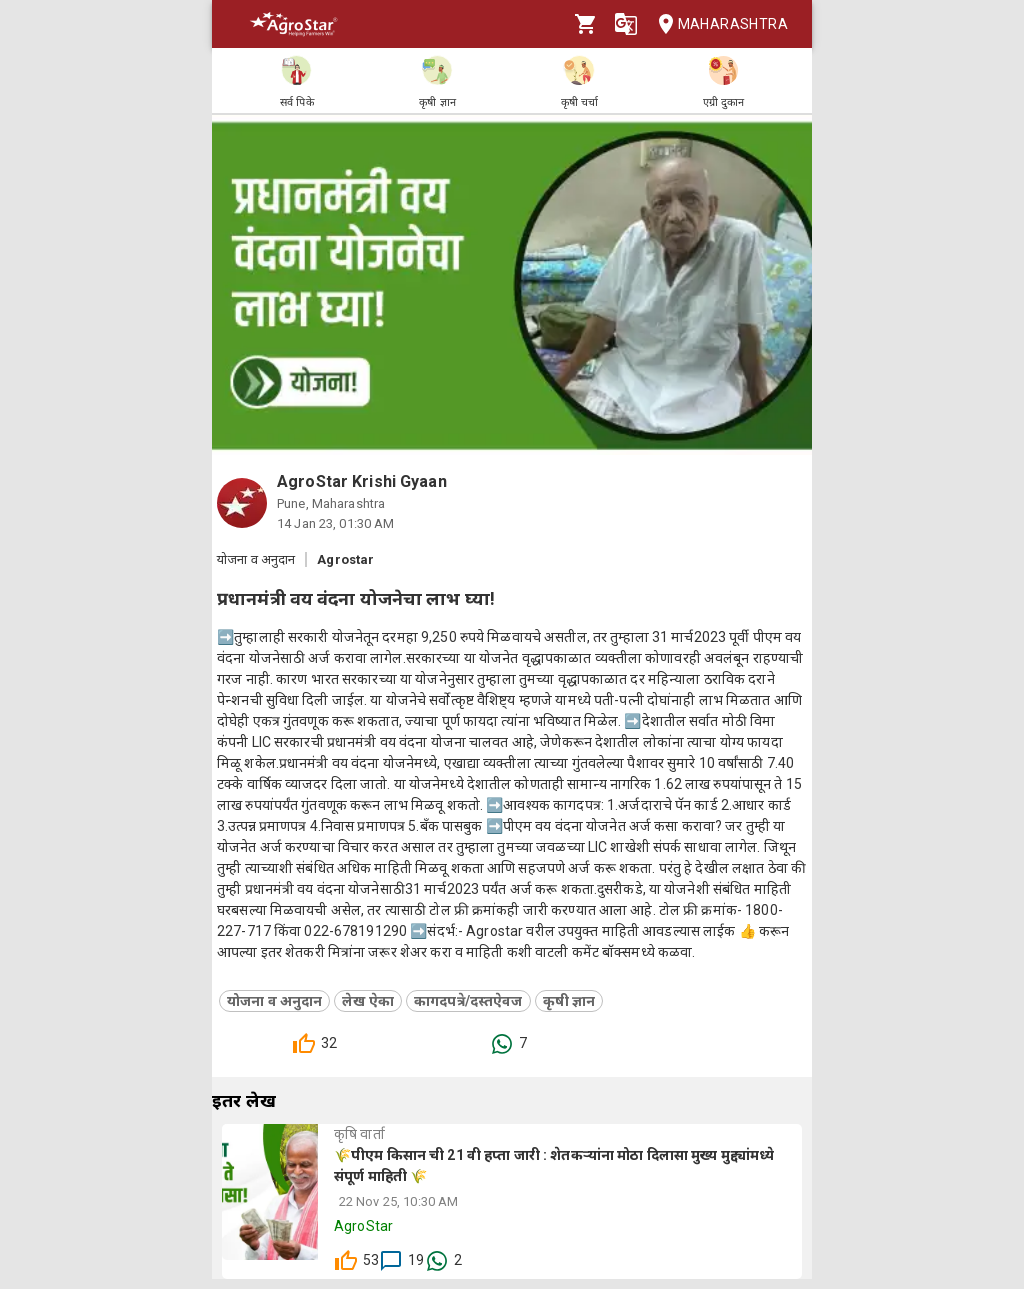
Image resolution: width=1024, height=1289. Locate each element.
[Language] (626, 24)
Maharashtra (717, 24)
